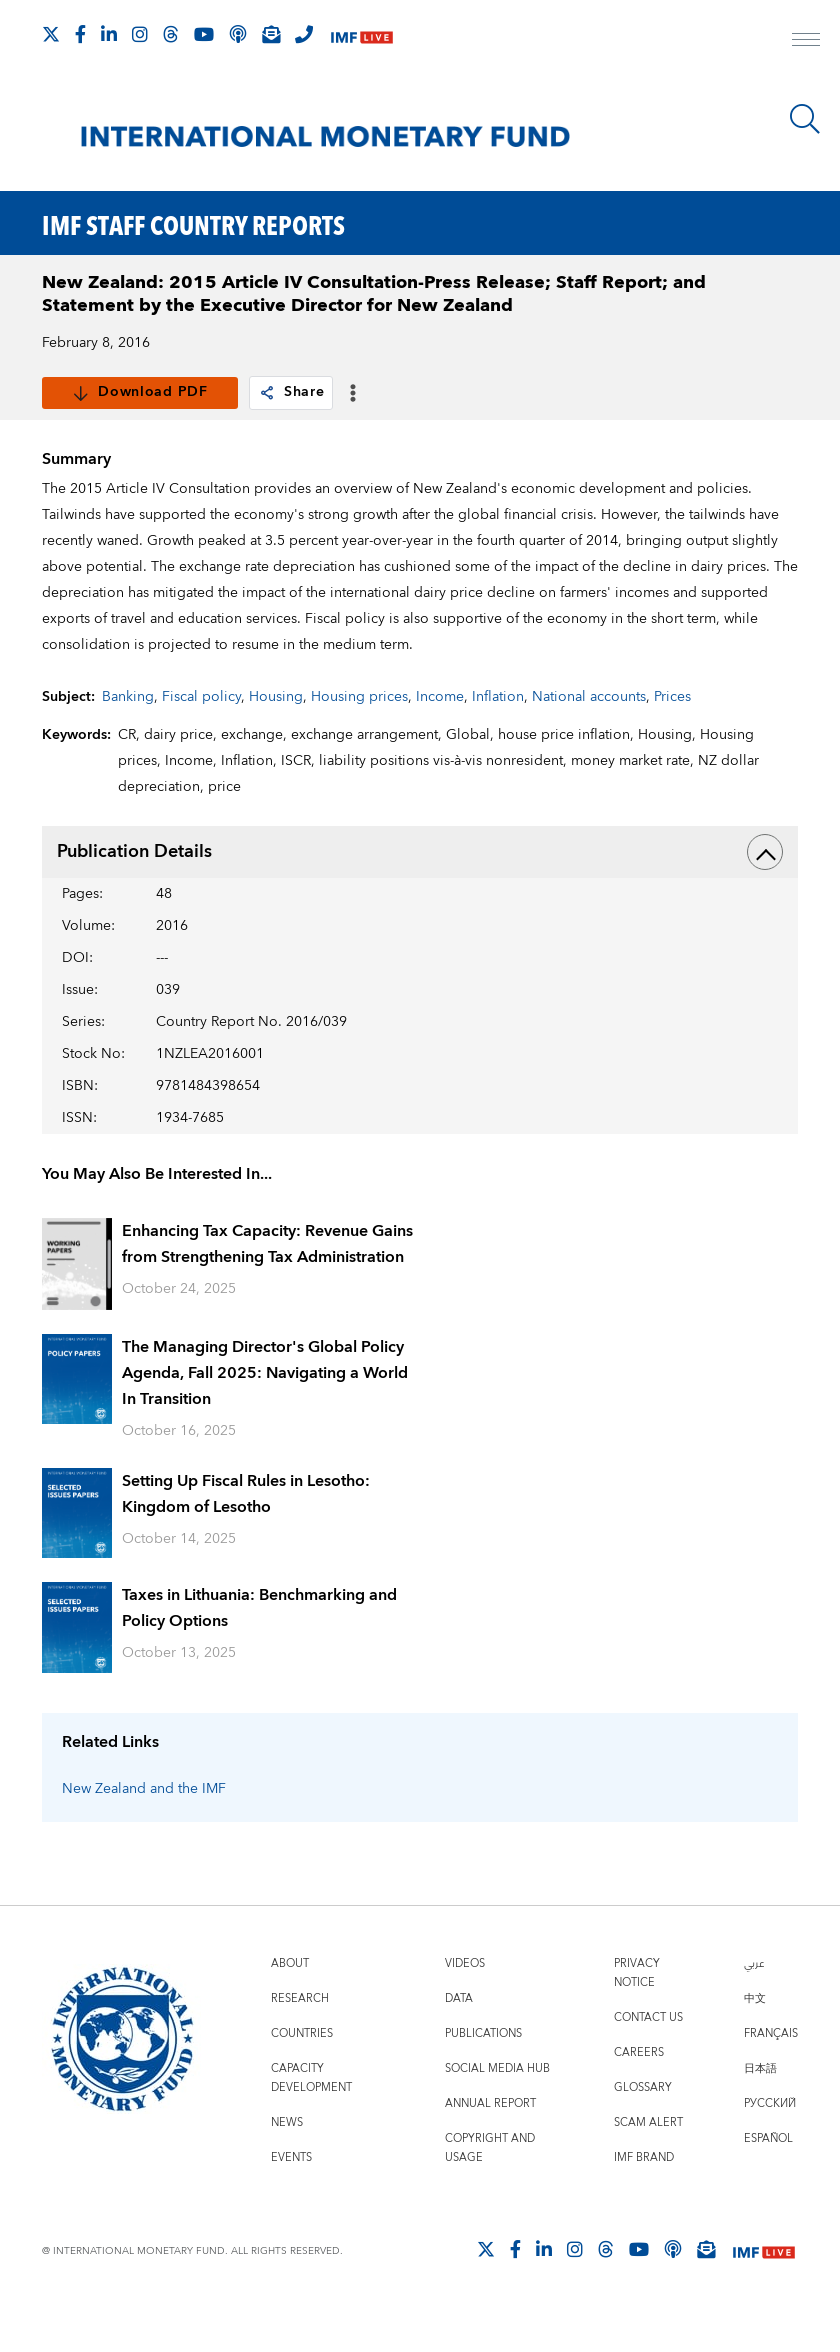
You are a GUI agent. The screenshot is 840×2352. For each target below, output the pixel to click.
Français (771, 2079)
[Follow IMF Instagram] (140, 34)
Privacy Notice (637, 2019)
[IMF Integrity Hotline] (304, 34)
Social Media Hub (497, 2114)
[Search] (805, 119)
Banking (128, 743)
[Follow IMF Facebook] (80, 34)
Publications (483, 2079)
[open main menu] (806, 42)
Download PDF (139, 393)
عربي (754, 2009)
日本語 (760, 2114)
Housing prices (359, 743)
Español (768, 2184)
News (287, 2168)
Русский (770, 2149)
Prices (672, 743)
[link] (267, 393)
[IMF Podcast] (238, 34)
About (290, 2009)
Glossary (643, 2133)
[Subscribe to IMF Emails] (271, 34)
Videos (465, 2009)
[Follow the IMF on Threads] (171, 34)
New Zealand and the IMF (144, 1835)
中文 (755, 2044)
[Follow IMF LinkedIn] (109, 34)
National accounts (589, 743)
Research (300, 2044)
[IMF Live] (362, 35)
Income (440, 743)
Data (459, 2044)
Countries (302, 2079)
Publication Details (420, 898)
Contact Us (648, 2063)
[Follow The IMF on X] (51, 34)
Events (291, 2203)
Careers (639, 2098)
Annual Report (490, 2149)
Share (291, 393)
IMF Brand (644, 2203)
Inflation (498, 743)
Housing (276, 743)
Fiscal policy (201, 743)
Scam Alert (648, 2168)
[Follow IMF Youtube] (204, 34)
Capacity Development (311, 2124)
